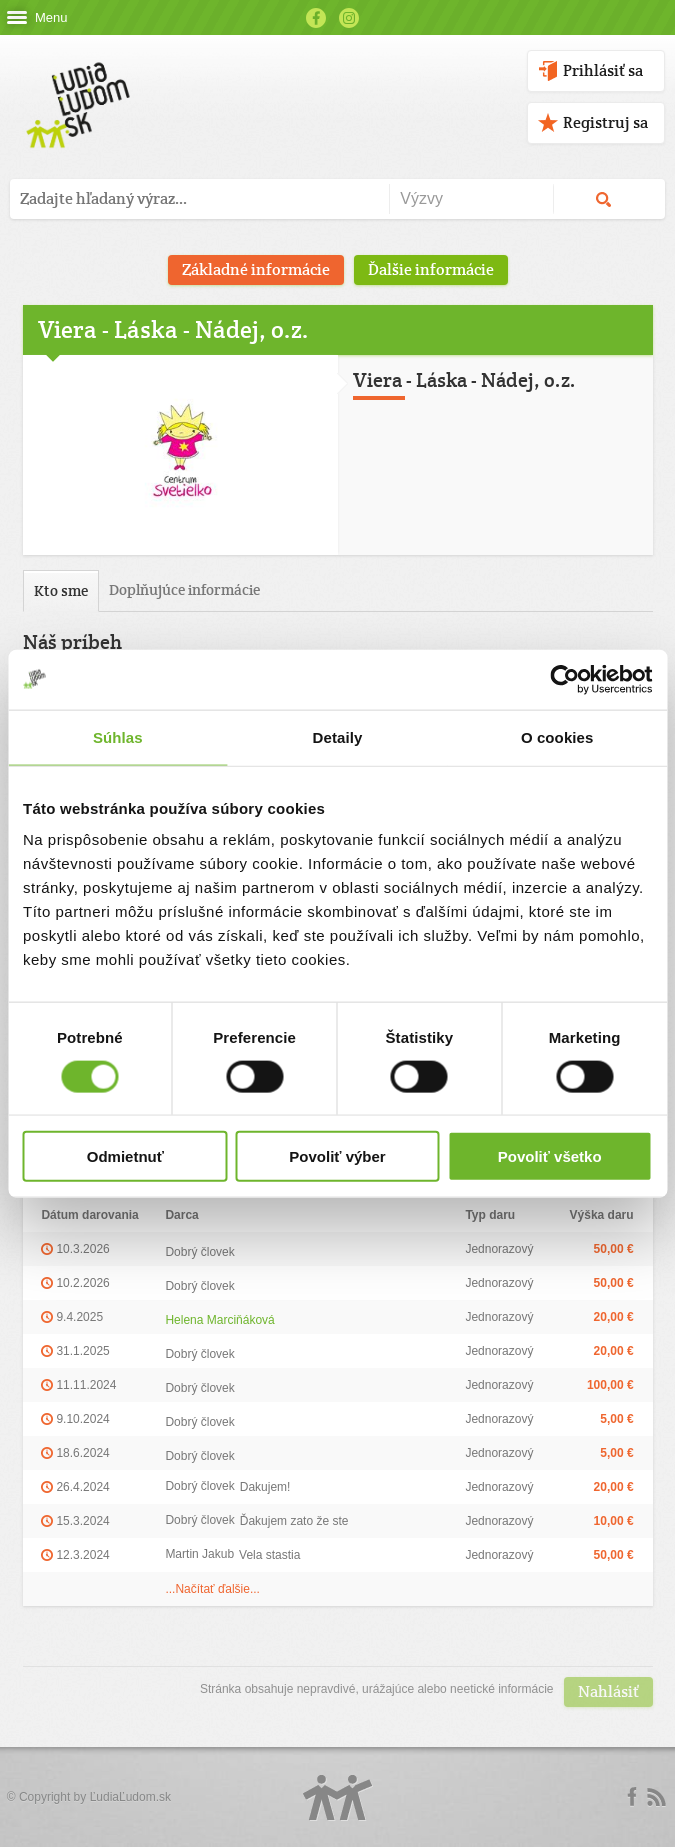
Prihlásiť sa (603, 70)
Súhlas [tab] (118, 736)
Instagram (349, 18)
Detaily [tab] (338, 736)
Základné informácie (256, 269)
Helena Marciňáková (219, 1320)
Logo (338, 1797)
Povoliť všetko (550, 1156)
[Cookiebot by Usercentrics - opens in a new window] (564, 679)
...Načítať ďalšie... (212, 1589)
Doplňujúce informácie (184, 589)
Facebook (316, 18)
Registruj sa (605, 122)
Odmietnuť (125, 1156)
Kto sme (61, 590)
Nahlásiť (608, 1691)
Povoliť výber (337, 1156)
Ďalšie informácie (431, 269)
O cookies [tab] (557, 736)
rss (656, 1797)
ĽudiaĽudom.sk (130, 1797)
